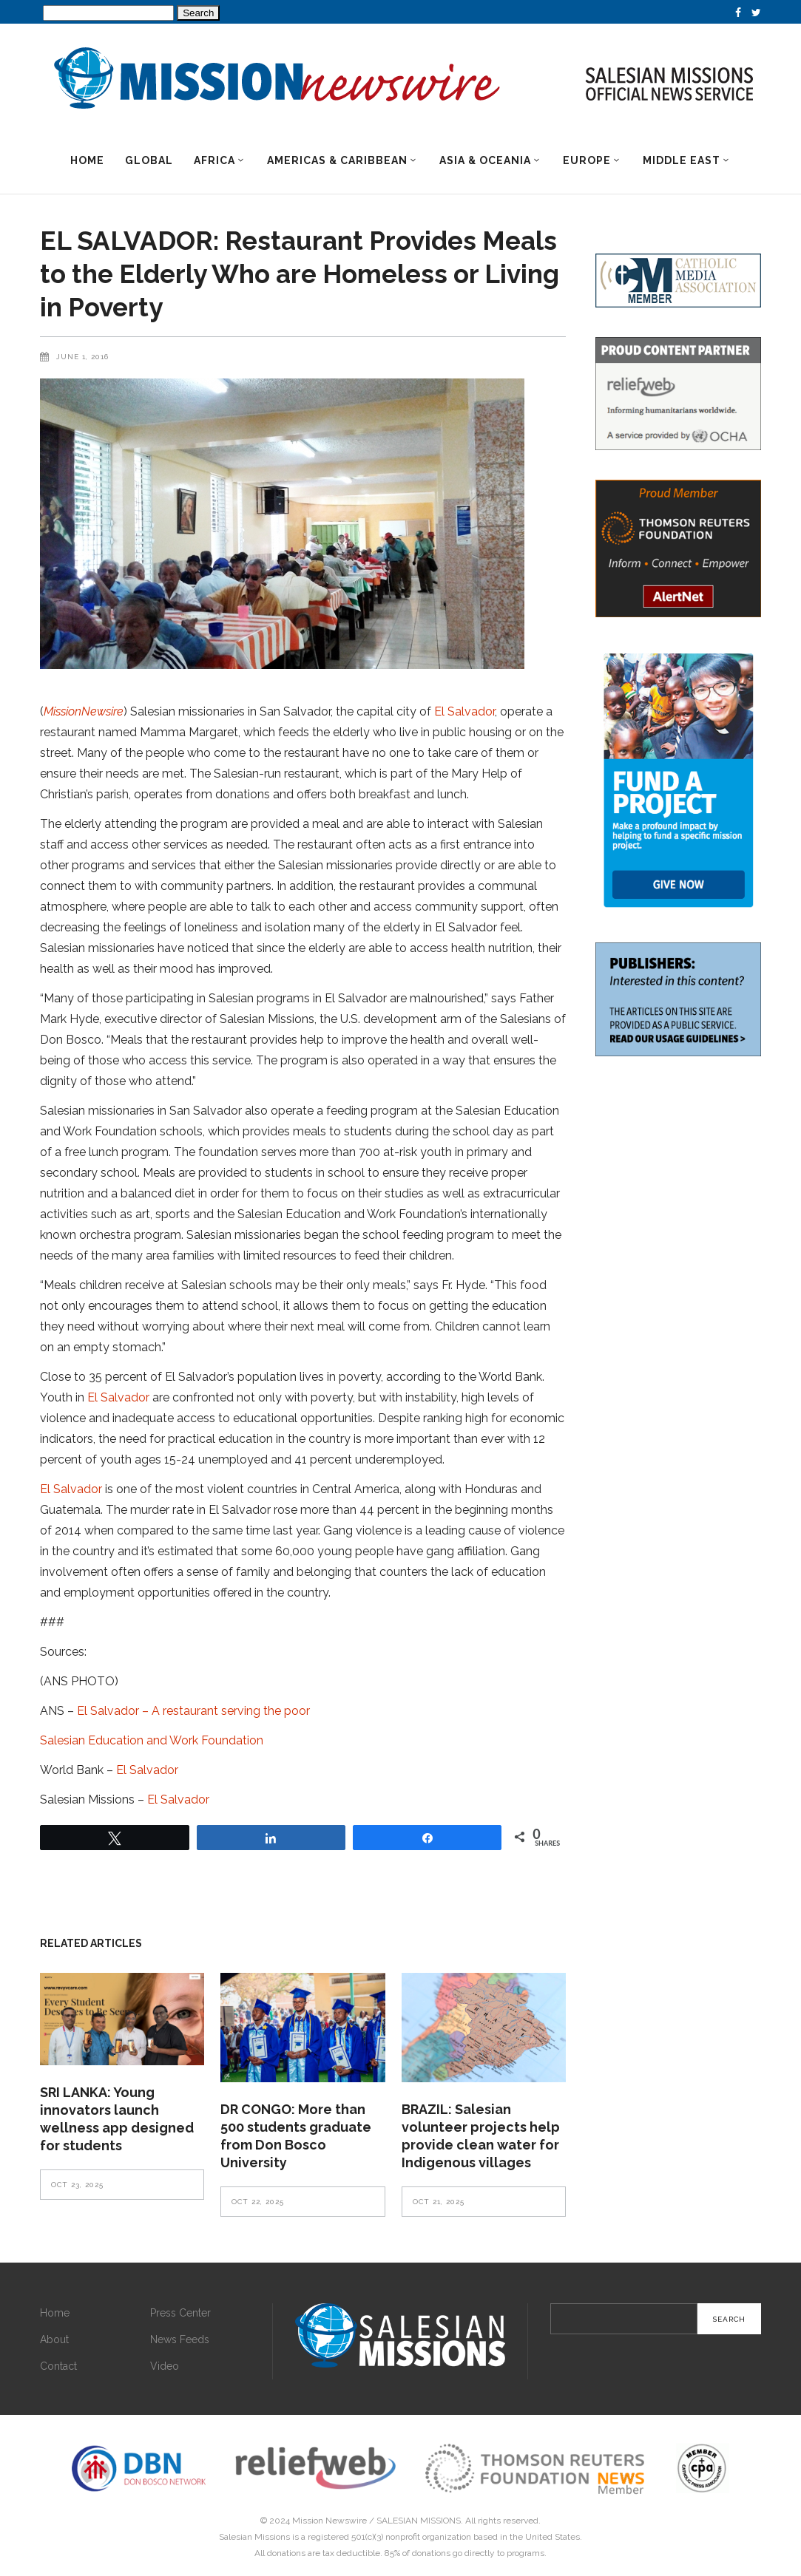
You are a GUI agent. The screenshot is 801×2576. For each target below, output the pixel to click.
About (54, 2339)
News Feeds (179, 2339)
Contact (58, 2366)
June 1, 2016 (82, 357)
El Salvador (464, 711)
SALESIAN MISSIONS (418, 2520)
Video (164, 2366)
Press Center (180, 2313)
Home (55, 2313)
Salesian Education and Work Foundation (151, 1740)
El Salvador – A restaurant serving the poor (193, 1711)
